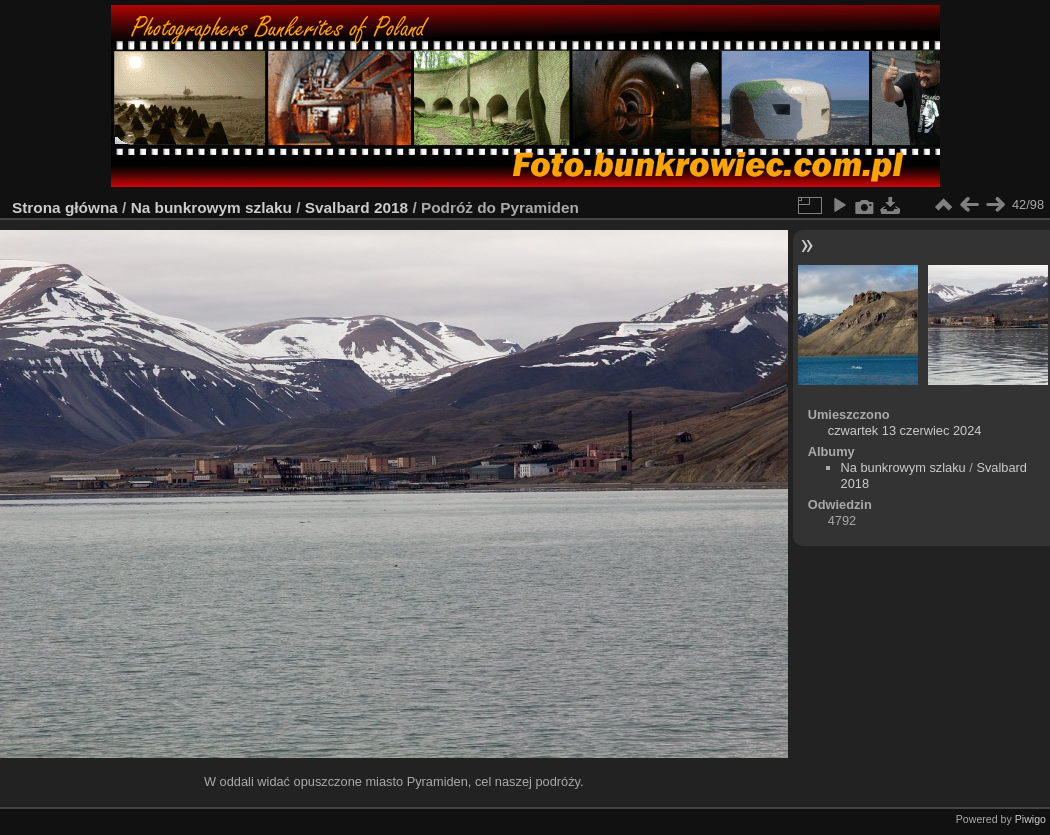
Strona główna (65, 207)
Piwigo (1030, 819)
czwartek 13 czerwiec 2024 (905, 430)
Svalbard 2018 (356, 207)
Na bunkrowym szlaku (211, 207)
